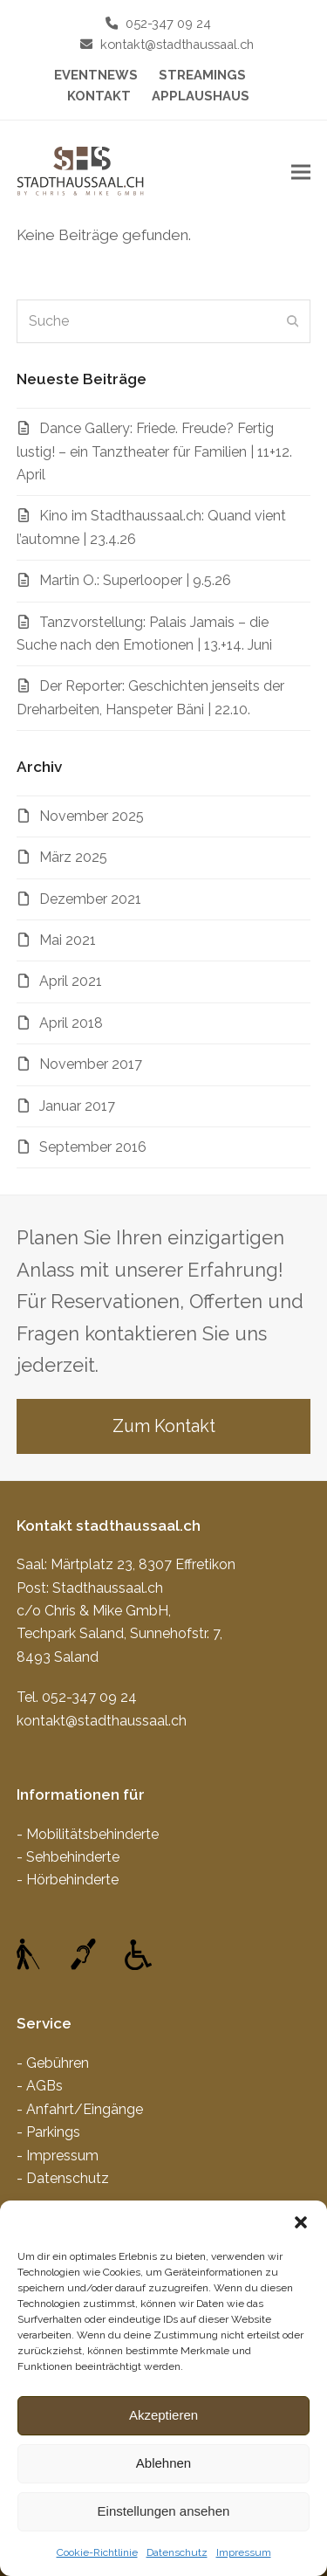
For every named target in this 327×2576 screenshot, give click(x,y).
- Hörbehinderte (68, 1879)
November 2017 (90, 1064)
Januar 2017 (77, 1106)
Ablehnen (163, 2462)
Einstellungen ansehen (164, 2511)
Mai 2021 (67, 940)
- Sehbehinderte (68, 1857)
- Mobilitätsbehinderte (88, 1834)
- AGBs (40, 2085)
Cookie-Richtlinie (97, 2552)
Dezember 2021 (90, 899)
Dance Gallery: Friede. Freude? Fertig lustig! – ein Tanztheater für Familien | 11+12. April (154, 451)
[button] (301, 2222)
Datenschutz (177, 2552)
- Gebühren (53, 2063)
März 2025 (73, 857)
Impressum (243, 2552)
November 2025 (91, 816)
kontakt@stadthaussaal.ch (177, 44)
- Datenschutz (63, 2178)
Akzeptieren (163, 2414)
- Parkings (48, 2132)
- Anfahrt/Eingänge (80, 2109)
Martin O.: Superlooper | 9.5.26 (135, 580)
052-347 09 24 (168, 23)
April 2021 (70, 981)
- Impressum (58, 2155)
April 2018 (71, 1023)
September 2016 (92, 1147)
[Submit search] (293, 321)
